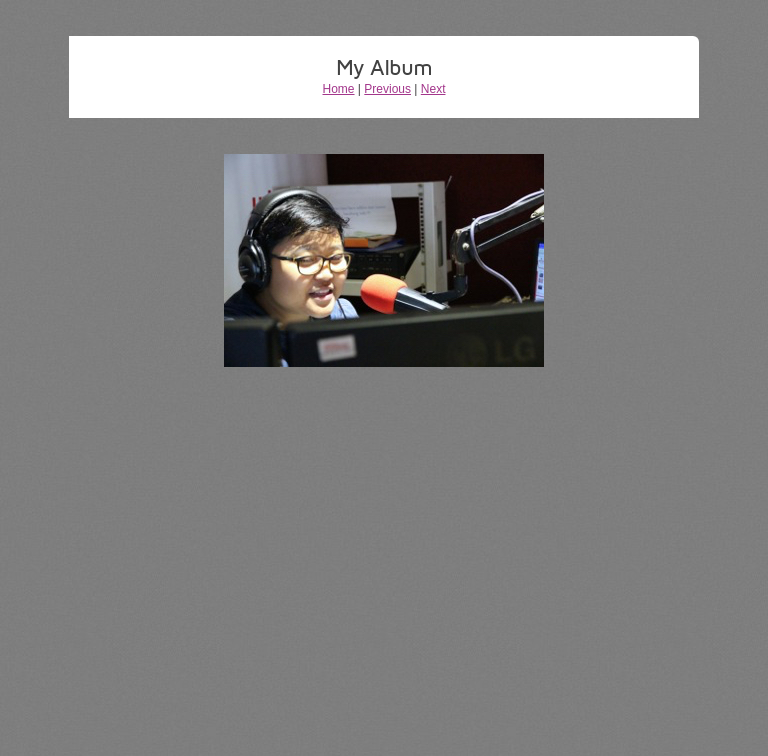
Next (433, 89)
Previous (387, 89)
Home (339, 89)
